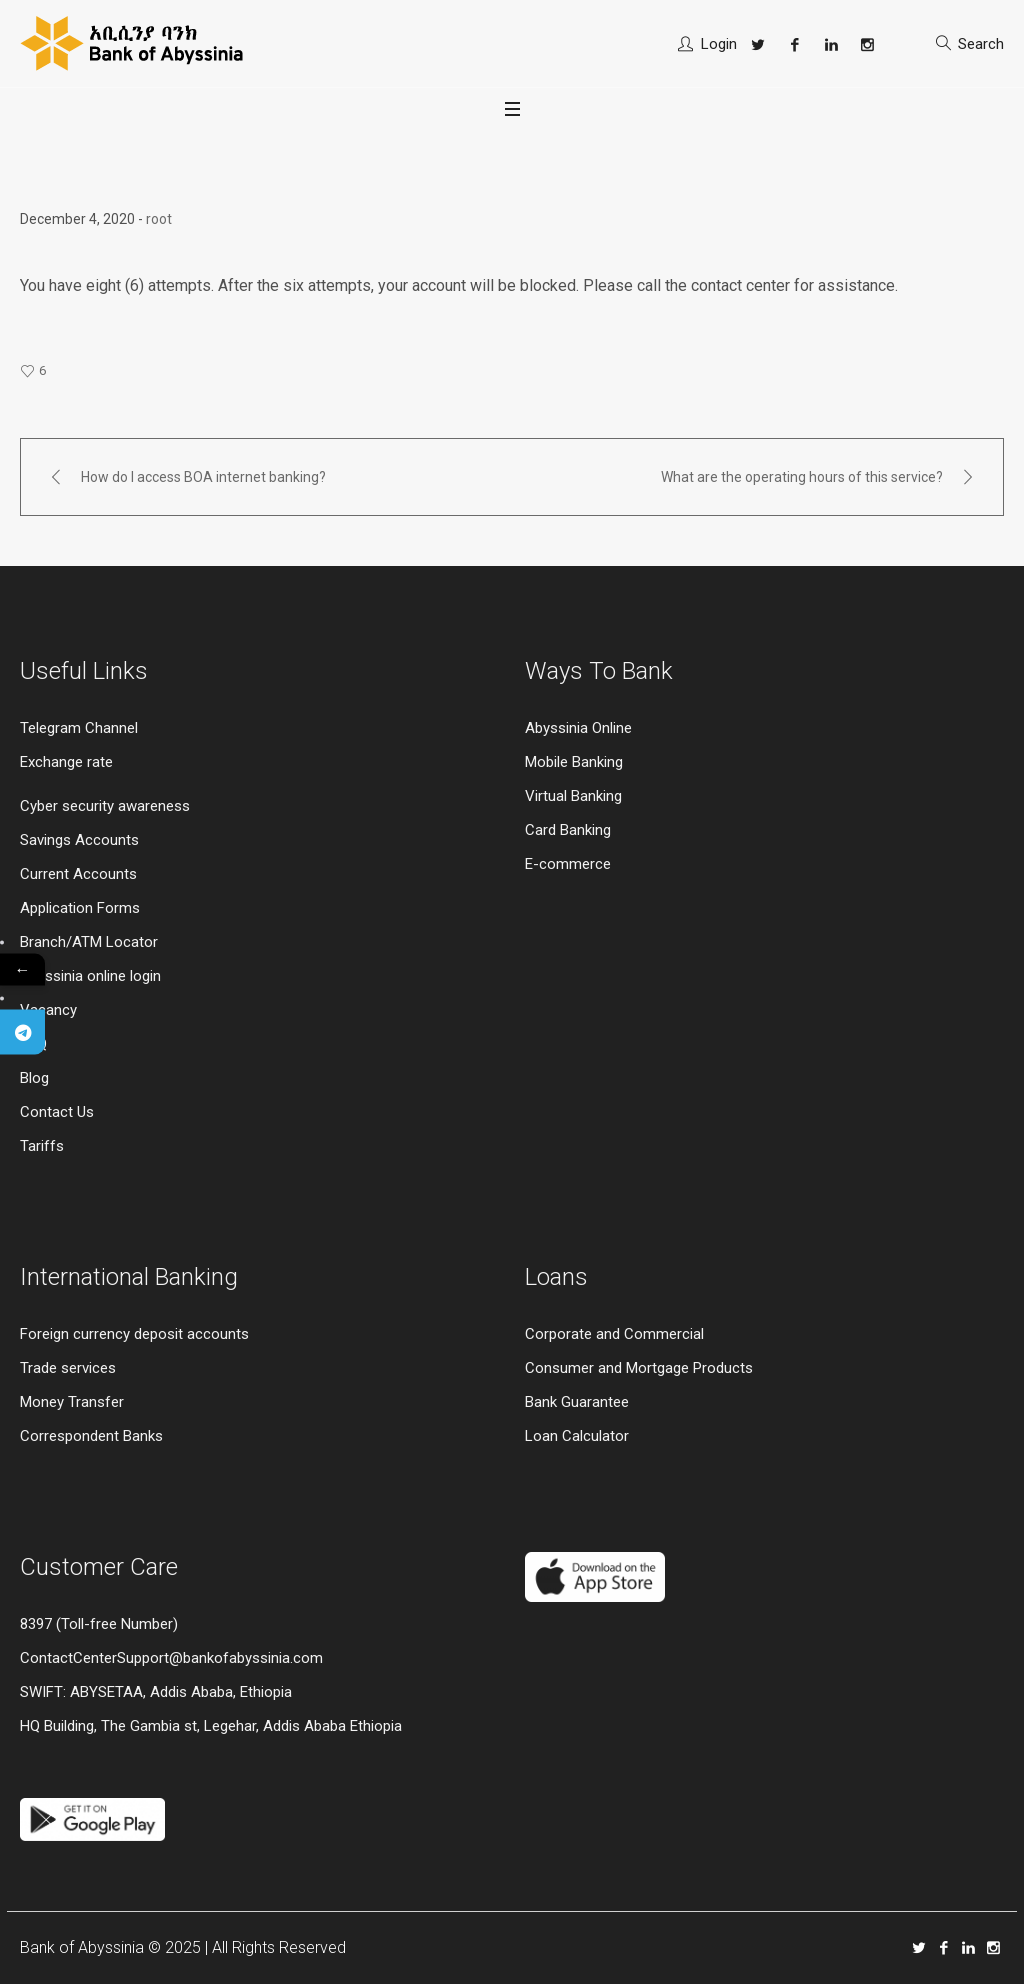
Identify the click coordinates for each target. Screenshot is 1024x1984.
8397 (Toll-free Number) (99, 1624)
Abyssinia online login (90, 976)
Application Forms (80, 908)
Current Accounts (78, 874)
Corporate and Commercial (614, 1334)
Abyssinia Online (578, 728)
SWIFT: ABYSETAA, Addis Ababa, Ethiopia (156, 1692)
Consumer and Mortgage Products (639, 1368)
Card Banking (568, 830)
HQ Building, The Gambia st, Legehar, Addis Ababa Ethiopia (211, 1726)
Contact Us (57, 1112)
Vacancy (48, 1010)
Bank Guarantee (577, 1402)
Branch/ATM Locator (89, 942)
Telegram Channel (79, 728)
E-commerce (568, 864)
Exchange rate (66, 762)
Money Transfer (72, 1402)
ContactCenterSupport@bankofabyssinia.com (171, 1658)
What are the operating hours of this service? (802, 477)
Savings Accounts (79, 840)
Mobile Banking (574, 762)
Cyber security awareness (105, 806)
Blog (34, 1078)
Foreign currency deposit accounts (134, 1334)
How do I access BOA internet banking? (203, 477)
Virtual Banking (573, 796)
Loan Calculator (577, 1436)
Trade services (70, 1368)
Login (719, 44)
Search (981, 44)
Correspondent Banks (91, 1436)
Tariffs (42, 1146)
